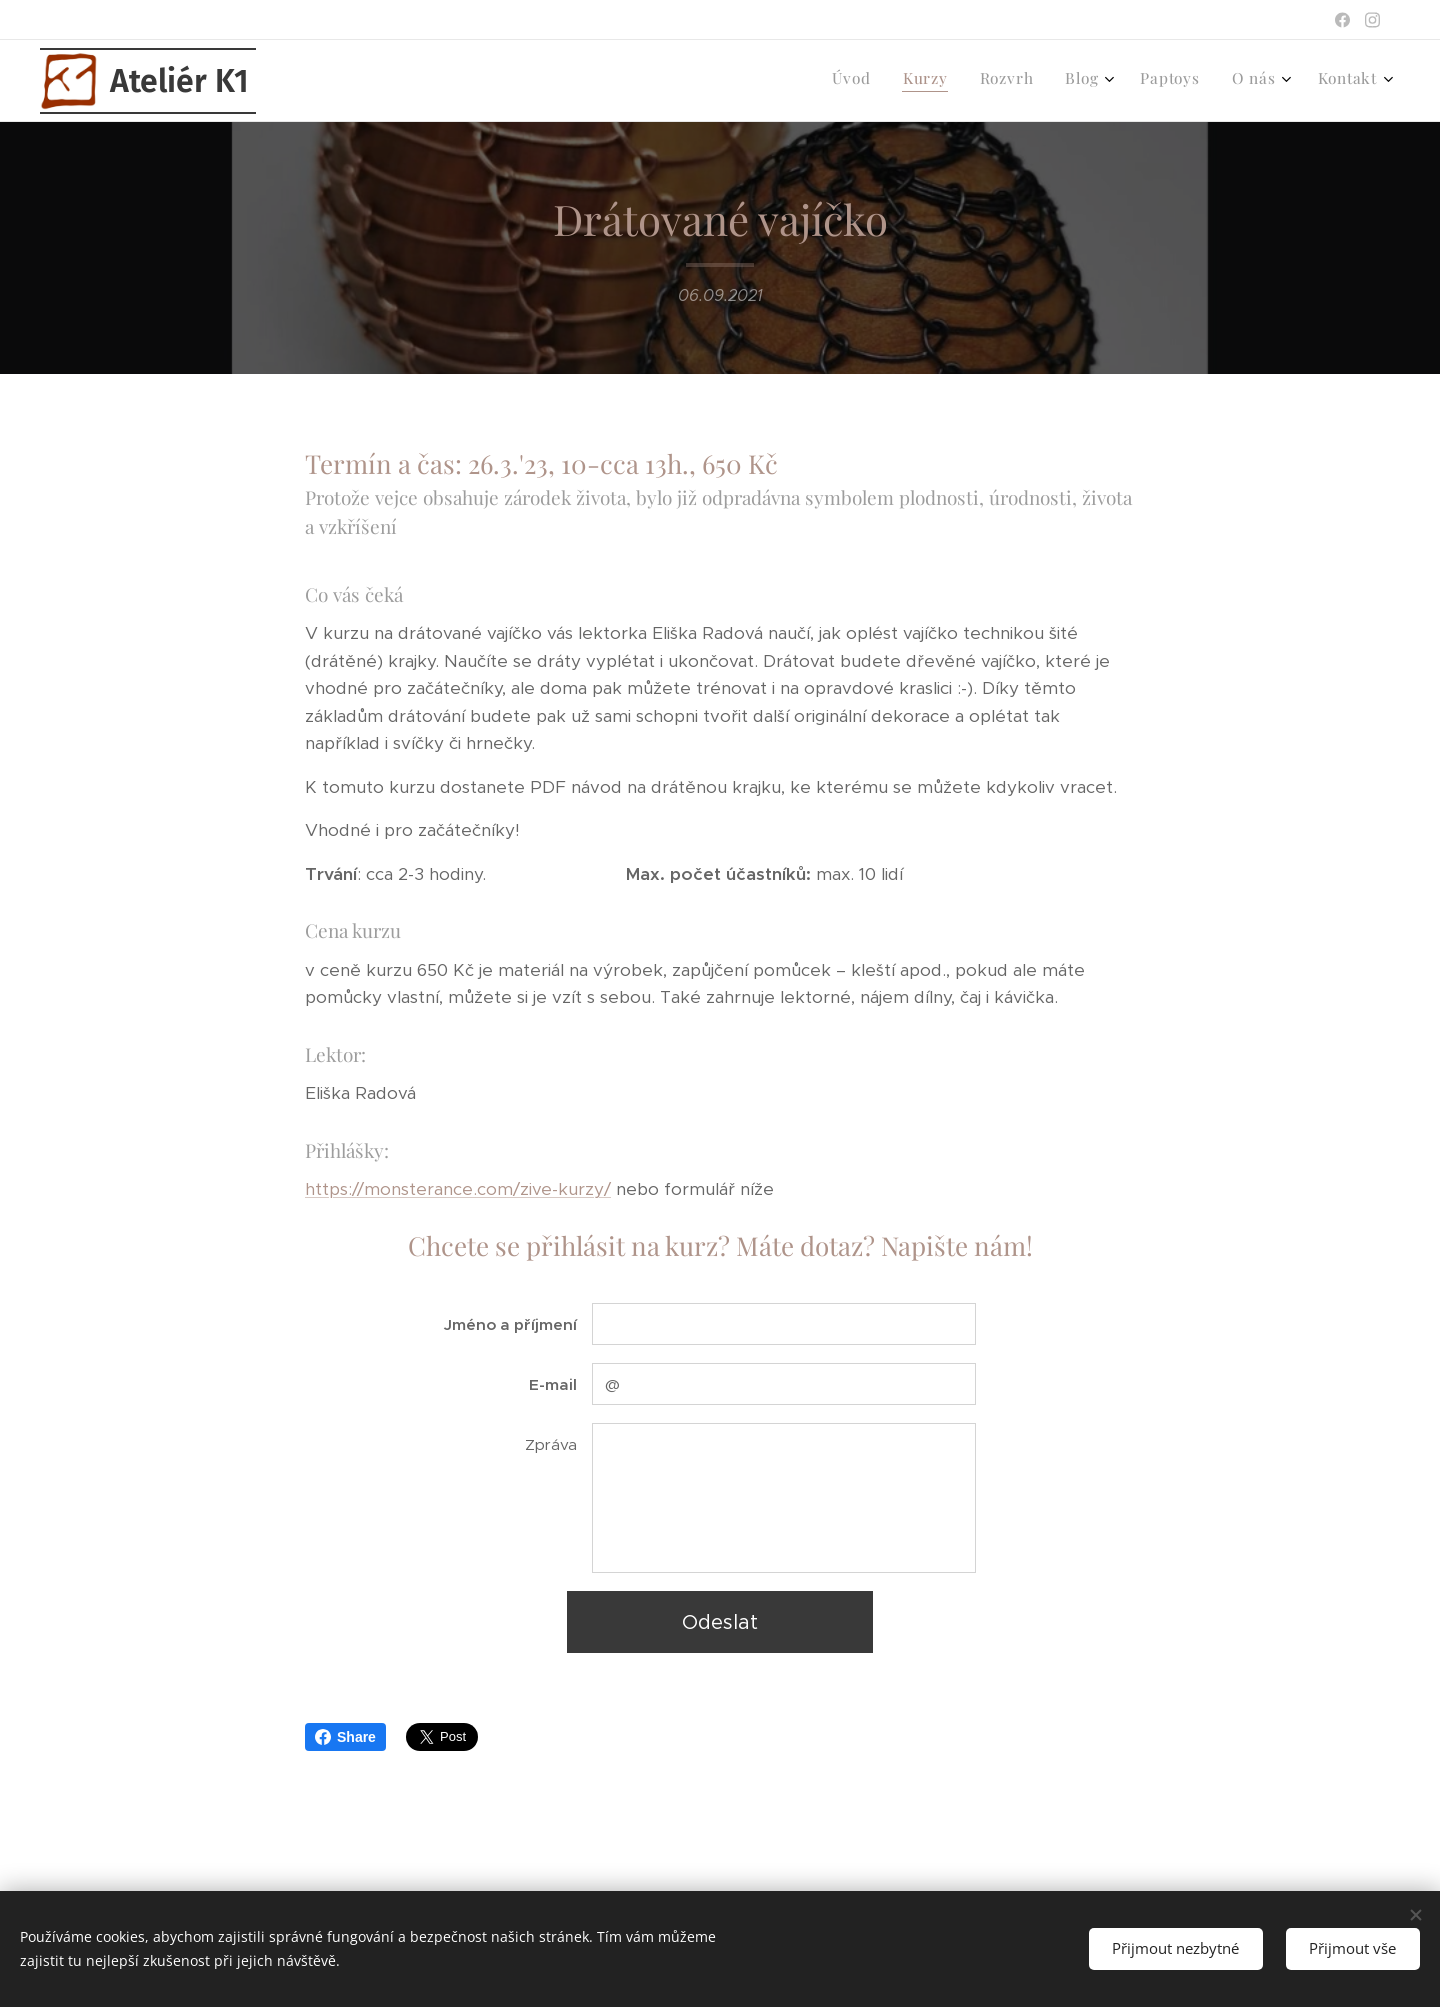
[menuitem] (1170, 81)
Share (345, 1737)
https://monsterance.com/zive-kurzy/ (458, 1189)
